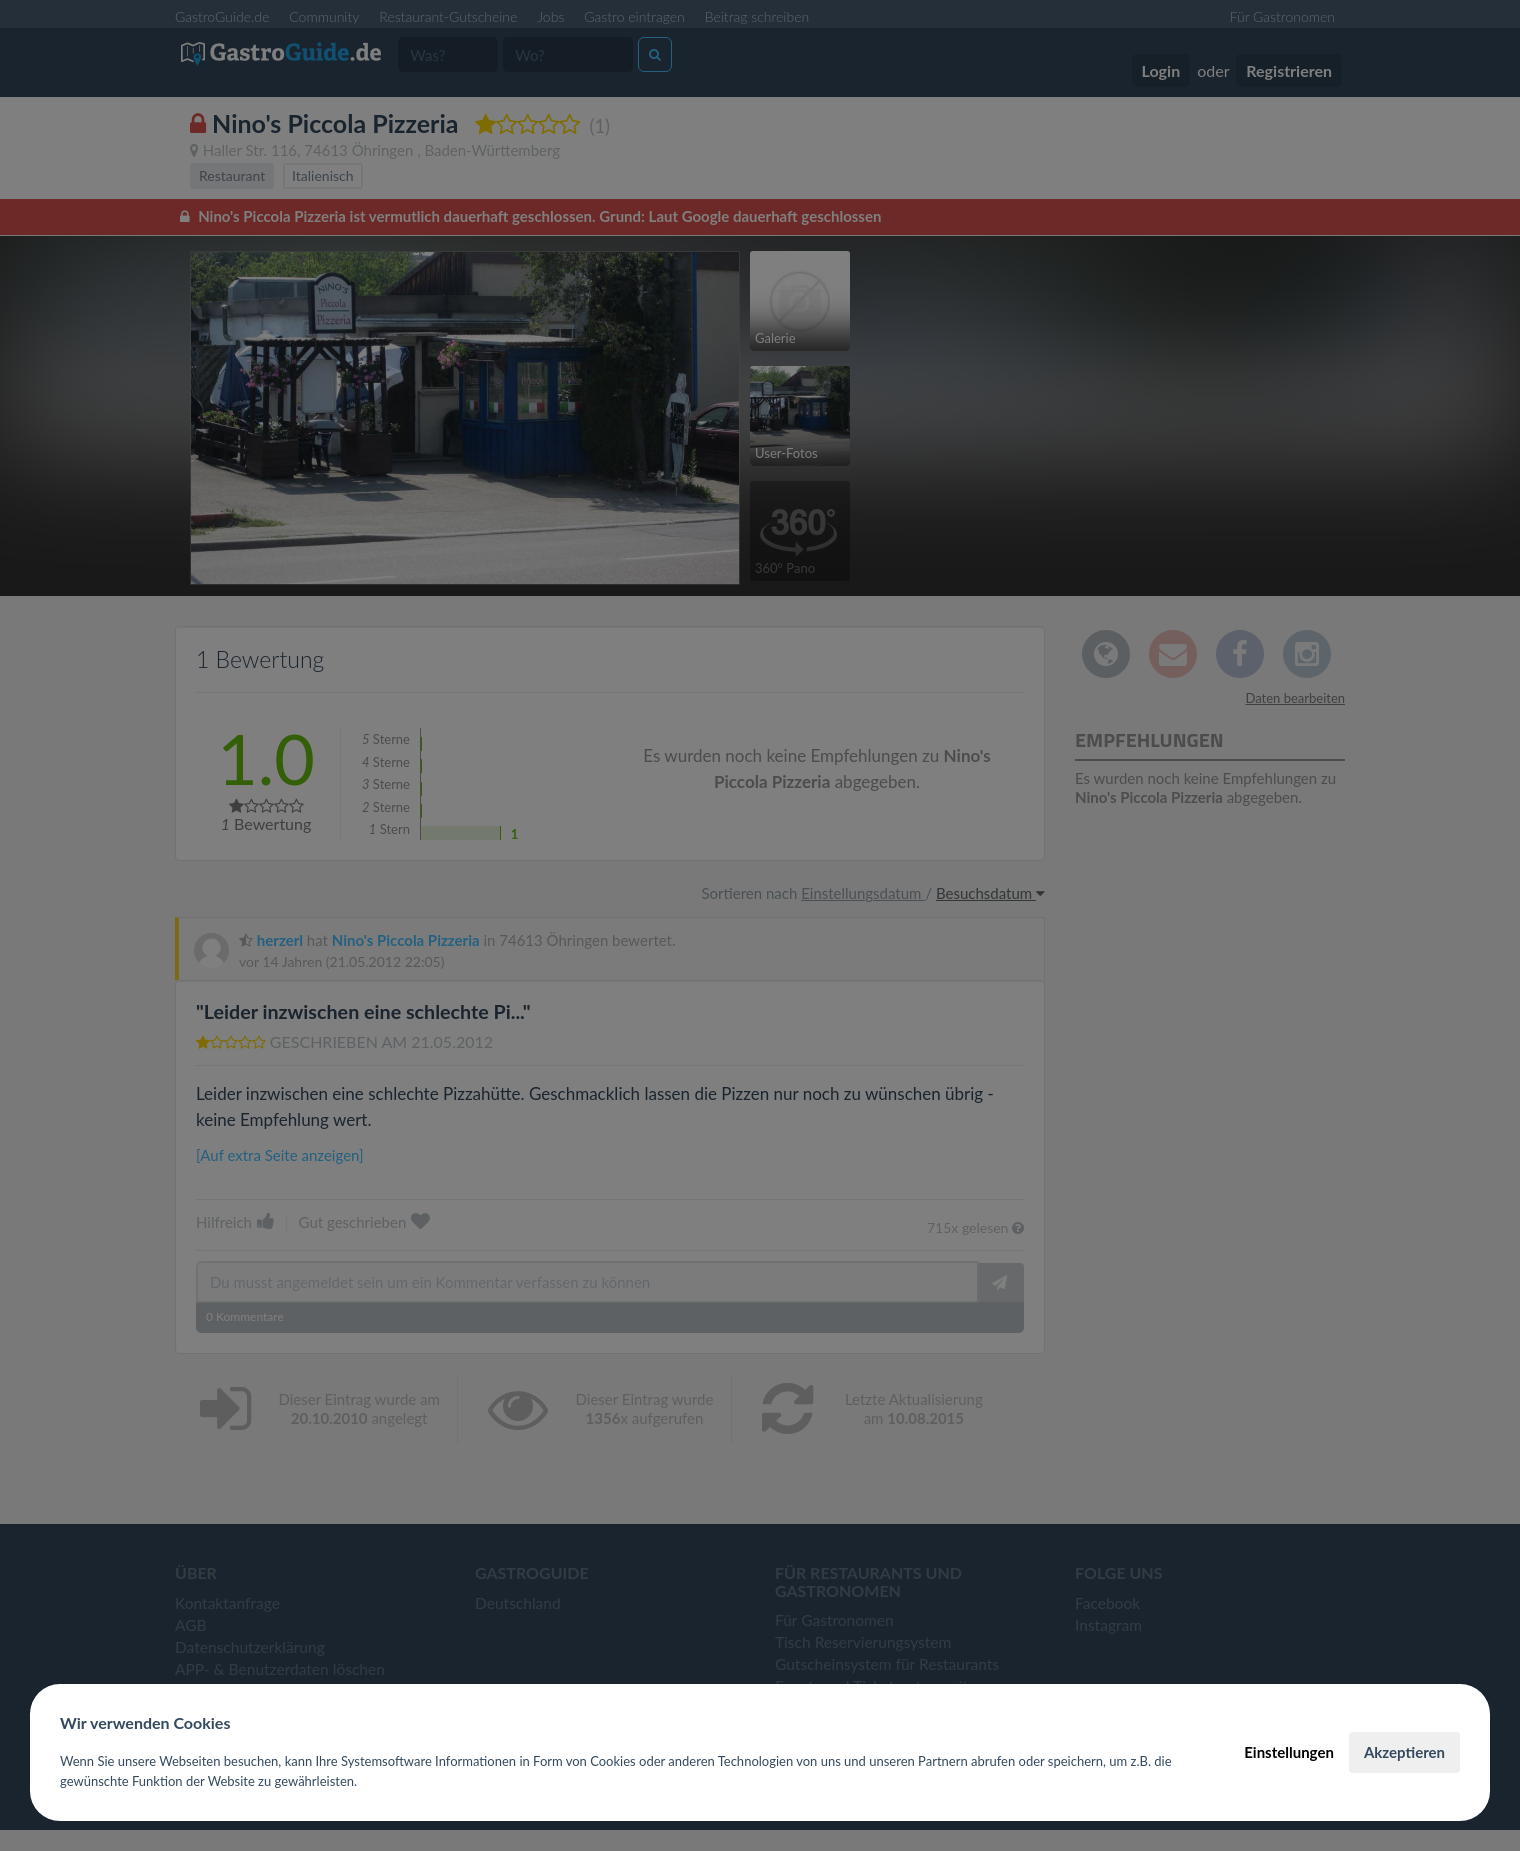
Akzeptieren (1404, 1752)
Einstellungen (1289, 1752)
